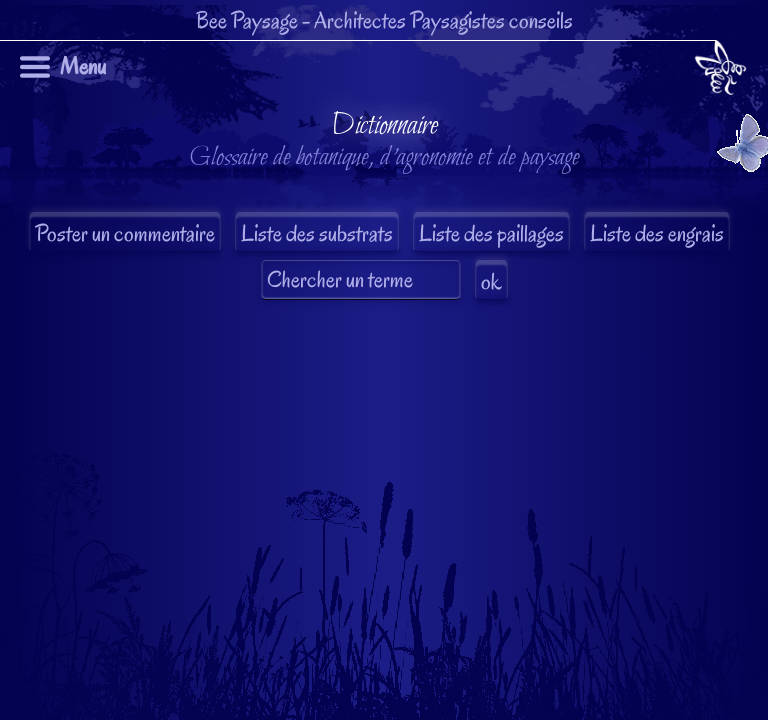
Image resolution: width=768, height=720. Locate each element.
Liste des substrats (317, 233)
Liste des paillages (491, 233)
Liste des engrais (657, 233)
